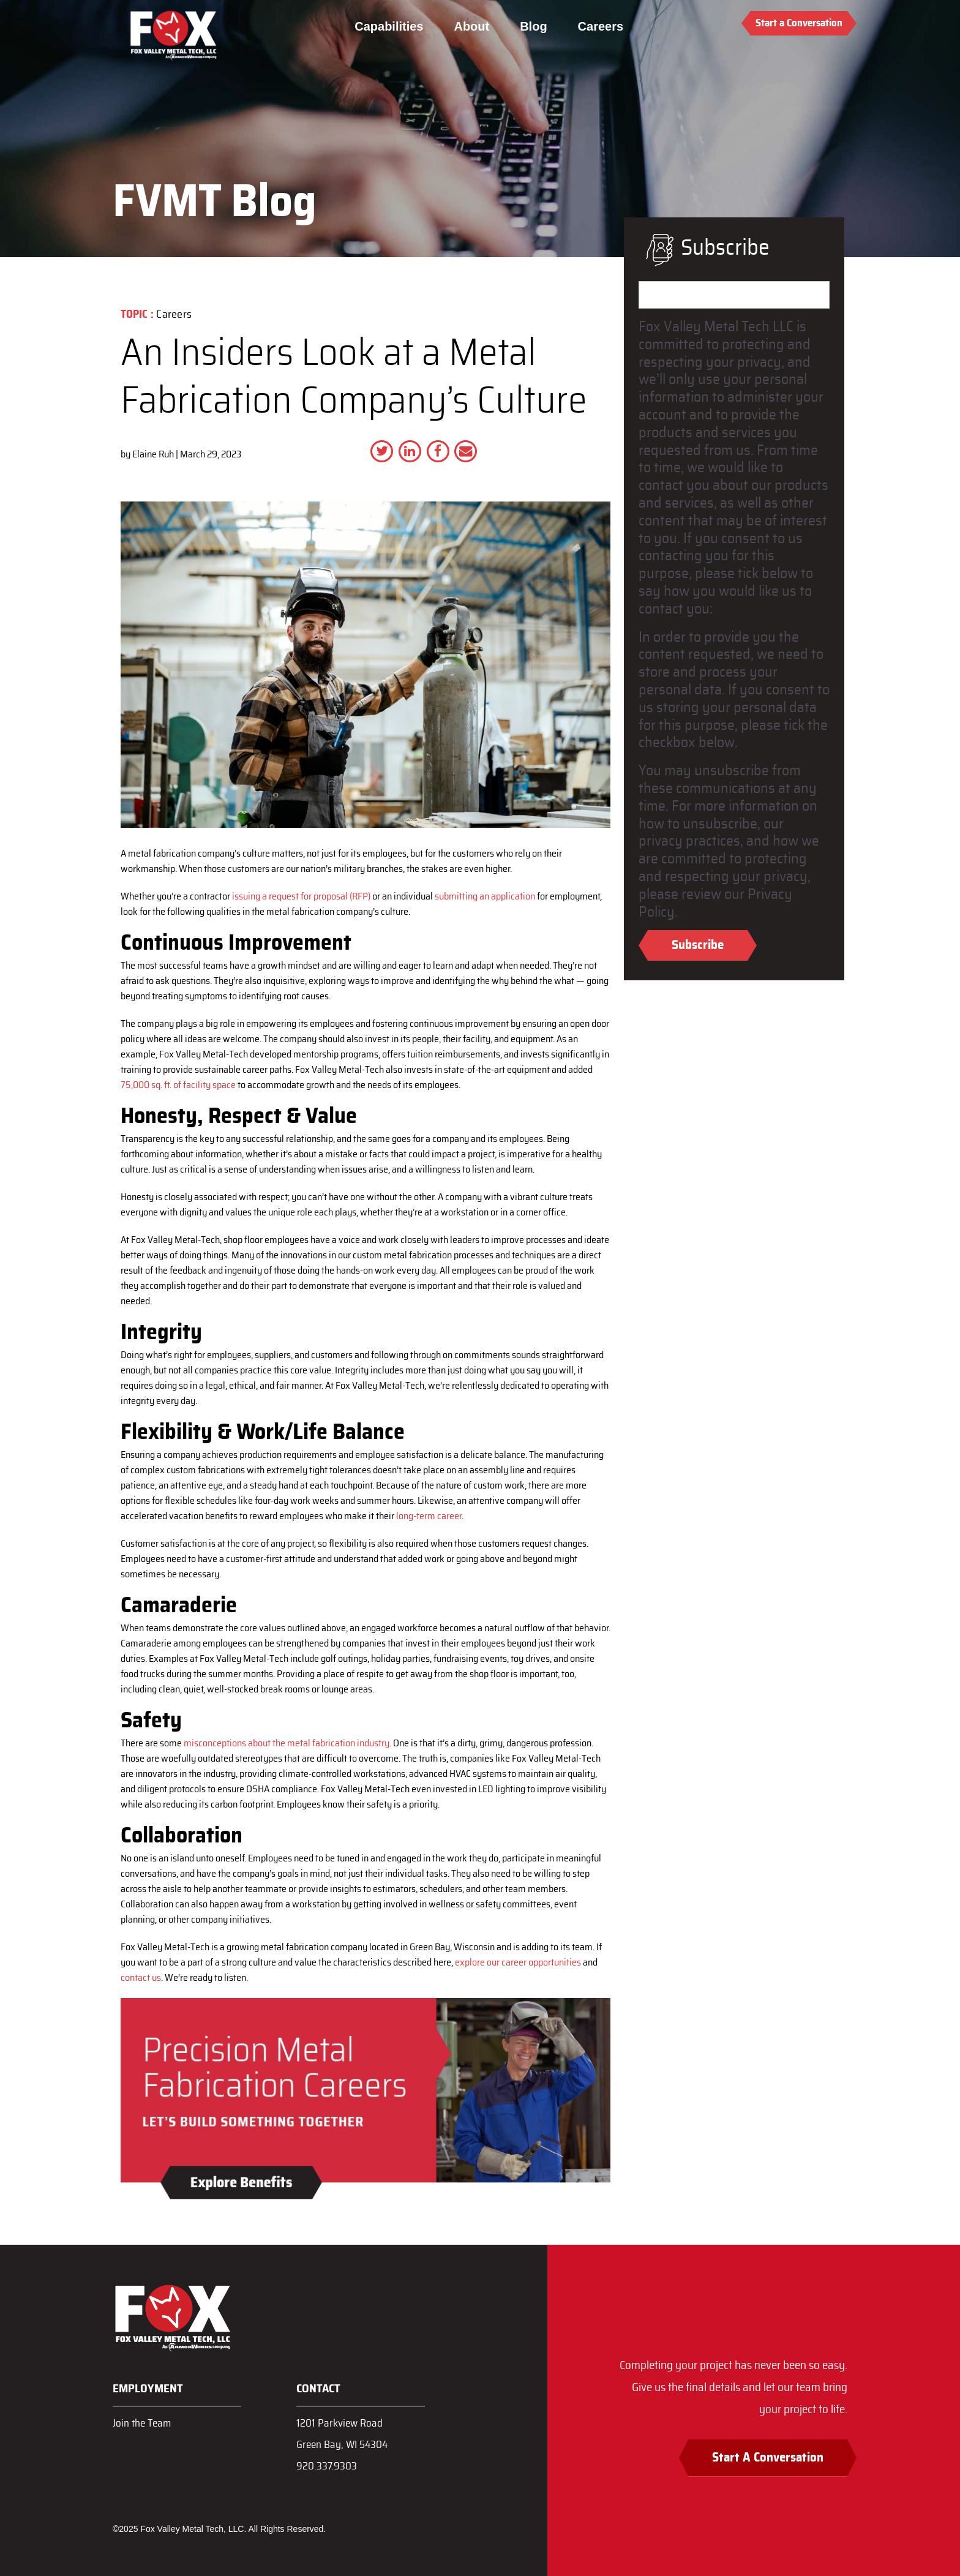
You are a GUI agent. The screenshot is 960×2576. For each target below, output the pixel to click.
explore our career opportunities (518, 1962)
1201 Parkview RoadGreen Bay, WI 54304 (342, 2434)
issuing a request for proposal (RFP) (301, 896)
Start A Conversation (767, 2457)
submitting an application (485, 896)
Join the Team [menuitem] (142, 2423)
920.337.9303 (326, 2466)
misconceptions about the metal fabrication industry (286, 1743)
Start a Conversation (799, 23)
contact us (141, 1978)
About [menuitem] (471, 26)
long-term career (429, 1516)
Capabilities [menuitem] (388, 26)
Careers (174, 314)
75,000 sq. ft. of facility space (178, 1085)
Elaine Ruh (153, 454)
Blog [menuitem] (533, 26)
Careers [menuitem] (600, 26)
